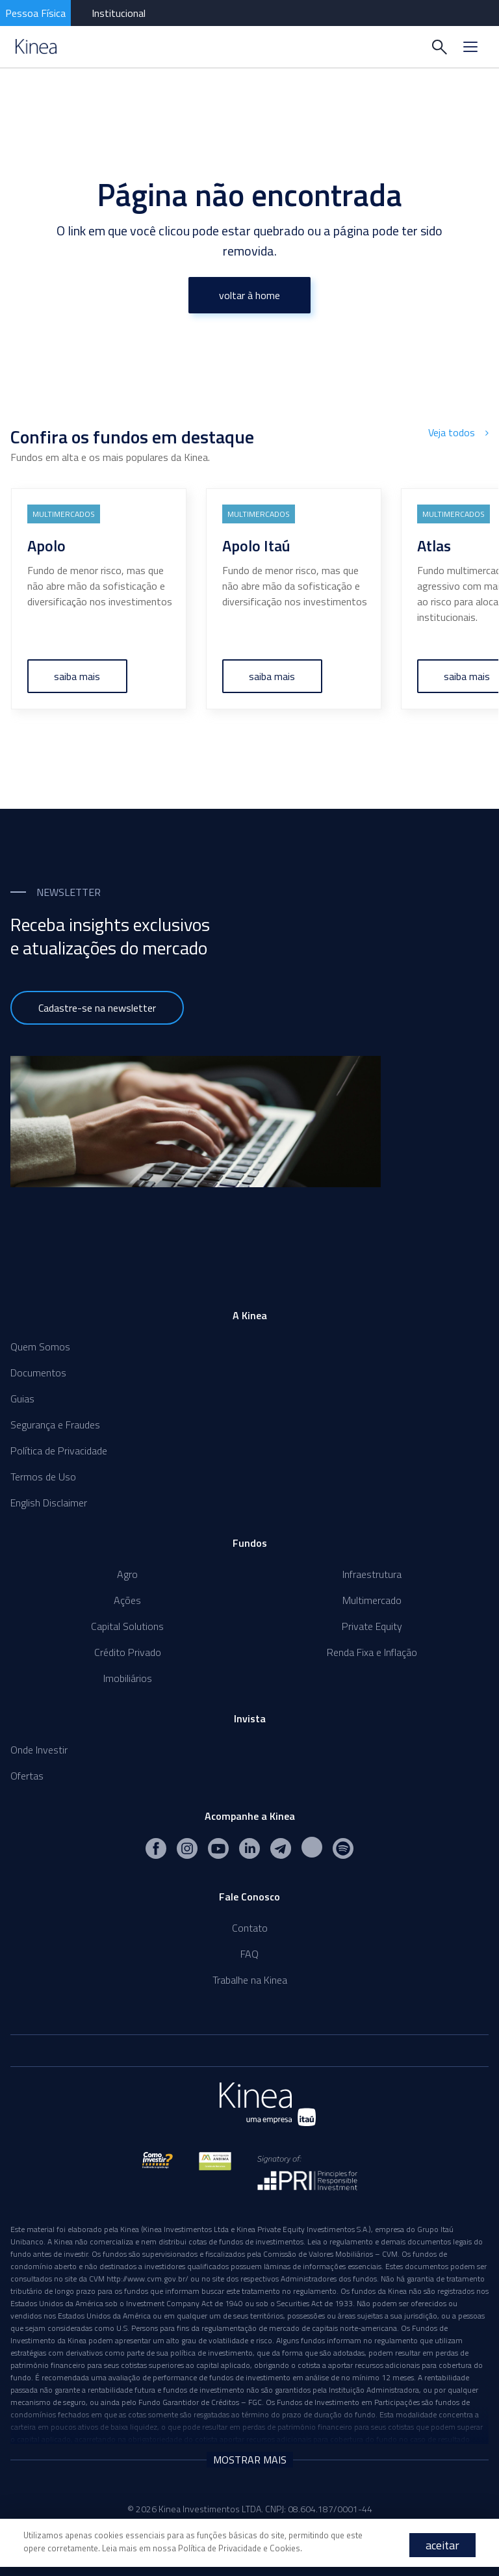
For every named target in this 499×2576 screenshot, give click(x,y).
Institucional (119, 13)
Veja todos (458, 432)
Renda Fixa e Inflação (372, 1652)
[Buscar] (439, 47)
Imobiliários (127, 1678)
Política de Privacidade (58, 1450)
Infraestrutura (372, 1574)
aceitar (442, 2545)
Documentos (38, 1372)
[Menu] (470, 47)
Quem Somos (40, 1346)
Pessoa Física (35, 13)
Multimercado (372, 1600)
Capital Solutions (127, 1626)
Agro (127, 1574)
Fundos (250, 1543)
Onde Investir (39, 1749)
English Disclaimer (48, 1502)
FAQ (249, 1954)
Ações (127, 1600)
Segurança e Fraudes (55, 1424)
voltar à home (249, 295)
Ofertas (27, 1775)
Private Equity (372, 1626)
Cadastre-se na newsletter (97, 1008)
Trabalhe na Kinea (249, 1980)
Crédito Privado (127, 1652)
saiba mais (78, 676)
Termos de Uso (43, 1476)
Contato (250, 1928)
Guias (22, 1398)
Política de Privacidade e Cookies (239, 2548)
